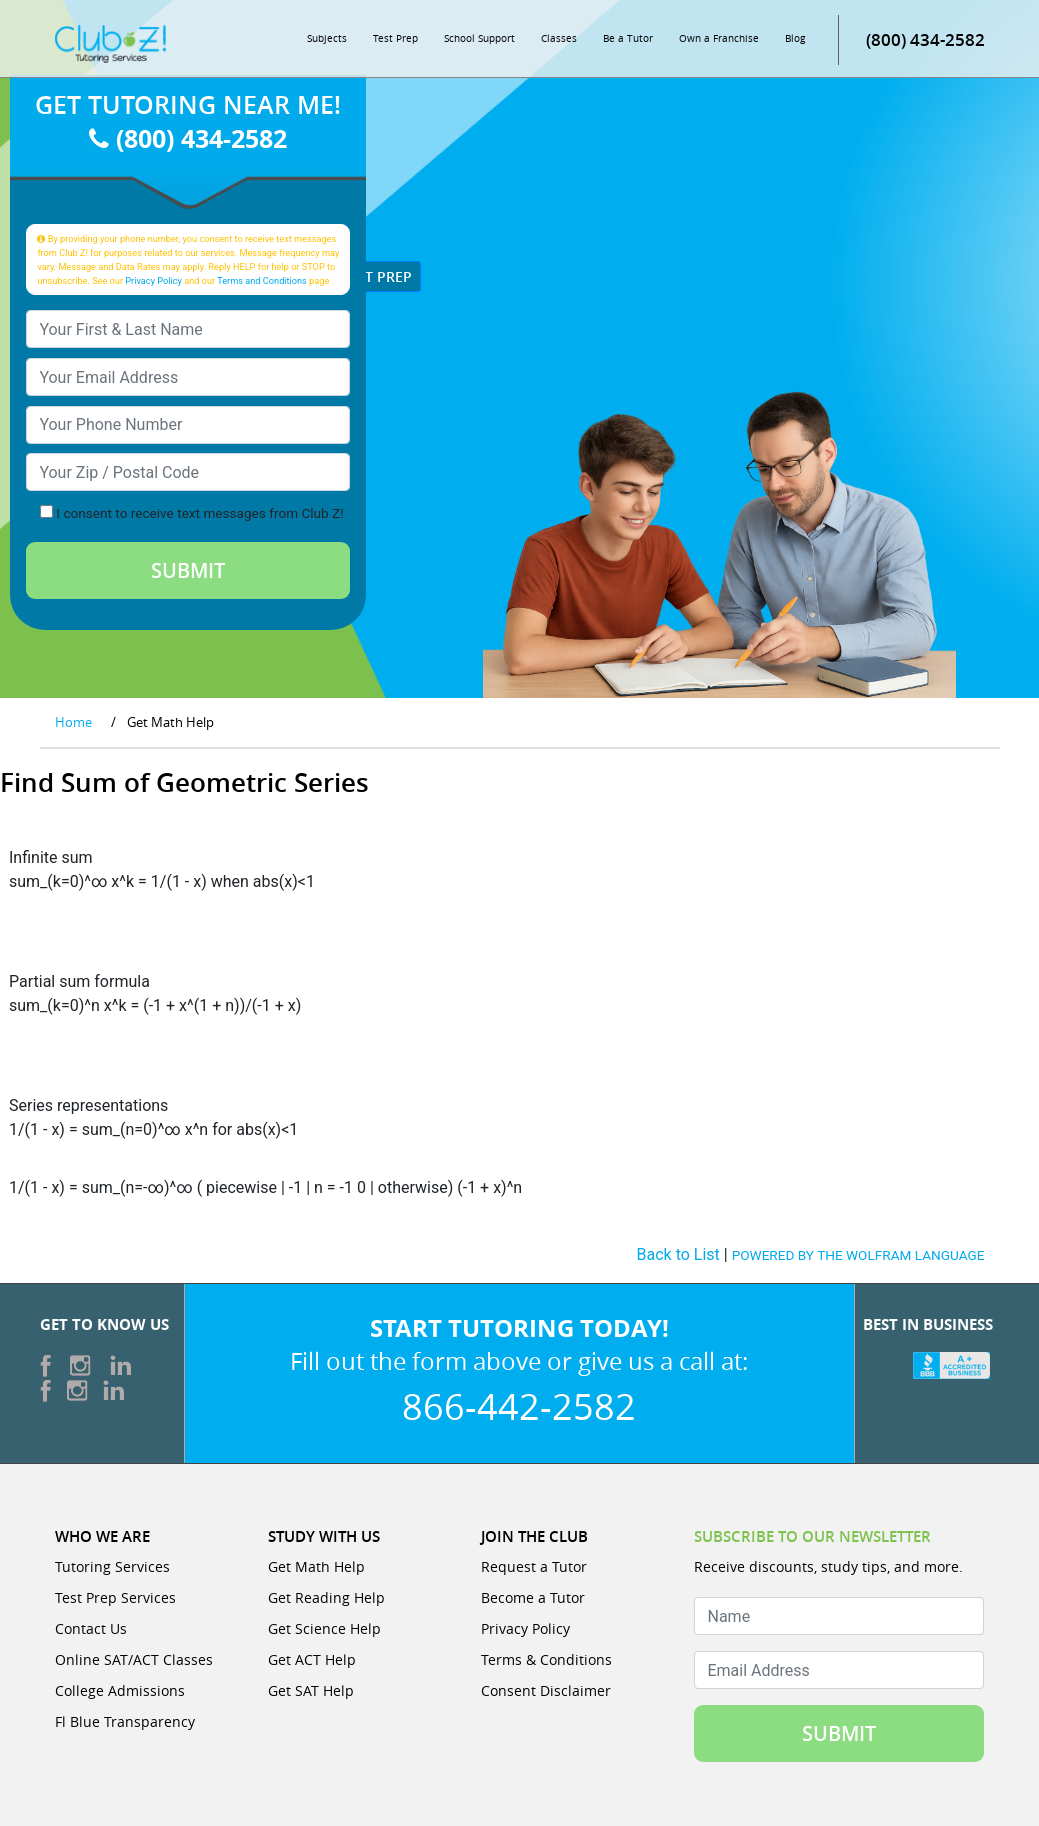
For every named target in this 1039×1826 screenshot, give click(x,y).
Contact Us (91, 1628)
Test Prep (395, 38)
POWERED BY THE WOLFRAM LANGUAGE (858, 1255)
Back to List (678, 1254)
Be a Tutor (628, 38)
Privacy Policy (153, 280)
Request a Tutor (534, 1566)
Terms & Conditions (546, 1659)
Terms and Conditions (262, 280)
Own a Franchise (719, 38)
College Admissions (120, 1690)
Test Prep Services (115, 1597)
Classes (559, 38)
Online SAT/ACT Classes (134, 1659)
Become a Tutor (533, 1597)
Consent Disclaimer (546, 1690)
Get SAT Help (311, 1690)
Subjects (327, 38)
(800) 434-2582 (925, 39)
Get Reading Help (326, 1597)
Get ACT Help (312, 1659)
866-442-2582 (519, 1406)
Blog (795, 38)
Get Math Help (316, 1566)
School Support (479, 38)
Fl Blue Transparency (125, 1721)
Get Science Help (324, 1628)
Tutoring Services (112, 1566)
